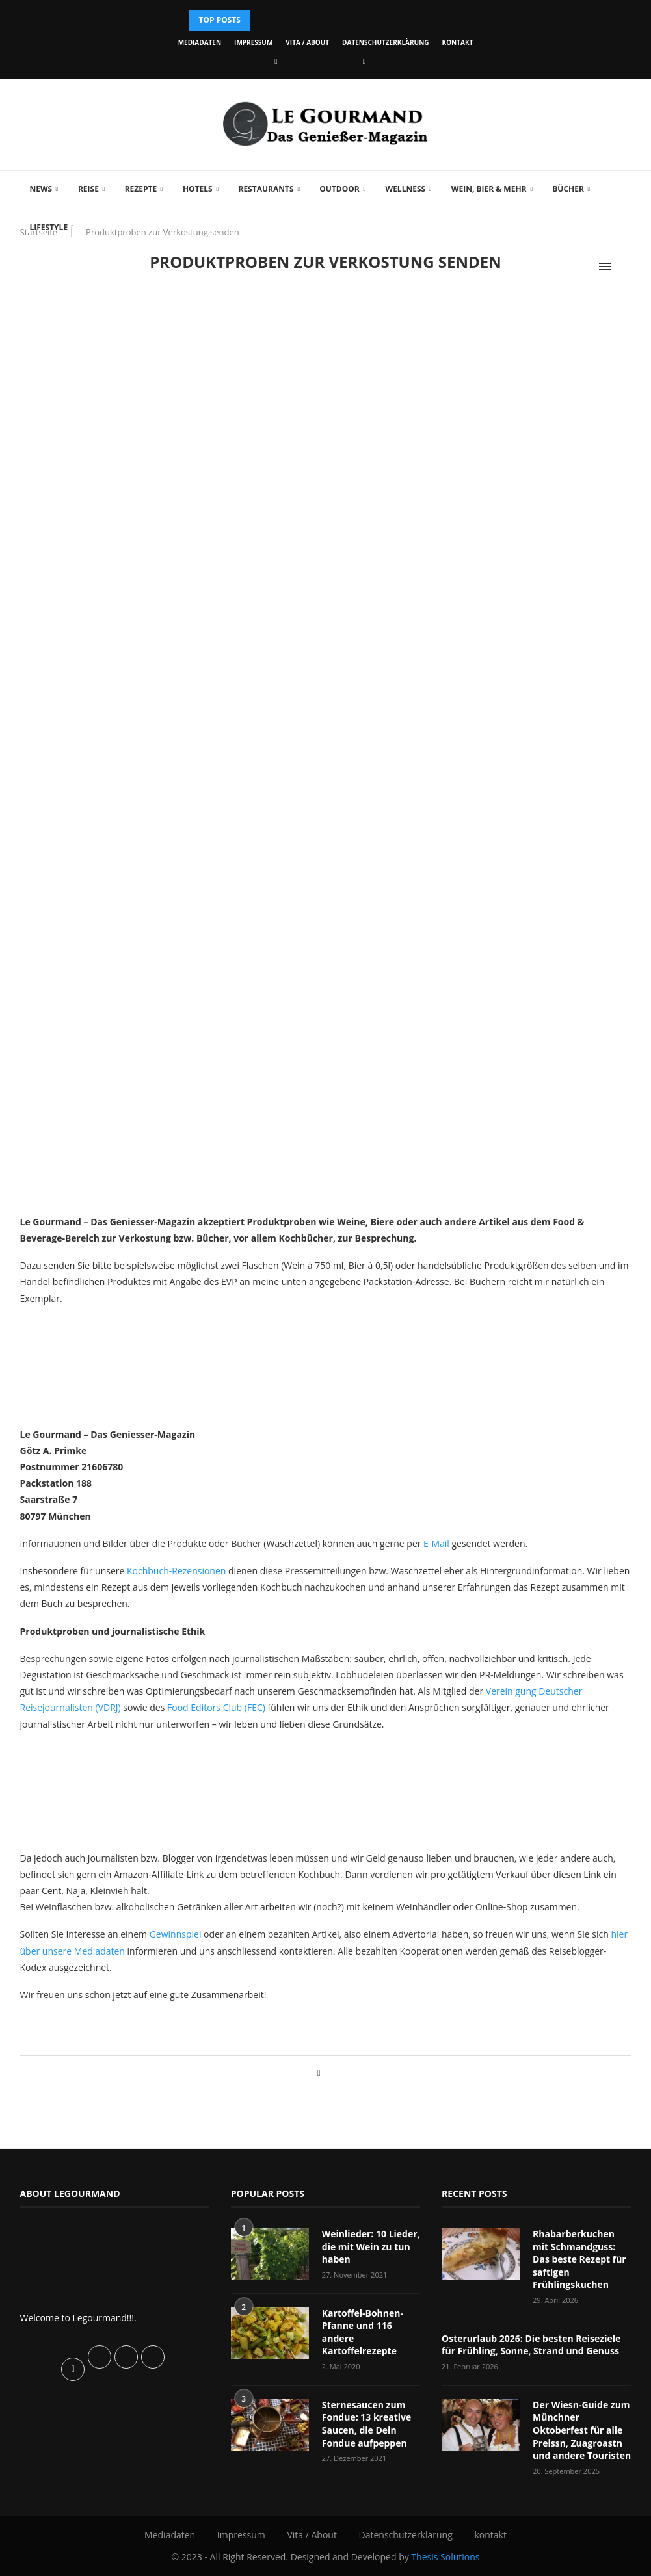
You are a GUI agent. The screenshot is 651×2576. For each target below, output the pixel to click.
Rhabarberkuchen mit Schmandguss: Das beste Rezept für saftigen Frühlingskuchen (579, 2259)
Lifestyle (49, 227)
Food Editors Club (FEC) (216, 1707)
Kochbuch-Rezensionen (176, 1571)
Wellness (406, 188)
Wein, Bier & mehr (489, 188)
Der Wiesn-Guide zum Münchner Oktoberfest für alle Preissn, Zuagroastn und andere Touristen (582, 2430)
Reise (88, 188)
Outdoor (339, 188)
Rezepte (141, 188)
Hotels (198, 188)
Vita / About (307, 42)
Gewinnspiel (176, 1934)
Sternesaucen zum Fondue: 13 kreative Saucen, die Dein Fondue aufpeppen (367, 2424)
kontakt (457, 42)
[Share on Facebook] (319, 2072)
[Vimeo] (364, 60)
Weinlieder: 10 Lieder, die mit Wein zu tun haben (371, 2246)
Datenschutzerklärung (385, 42)
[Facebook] (275, 60)
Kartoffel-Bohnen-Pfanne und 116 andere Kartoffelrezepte (362, 2332)
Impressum (253, 42)
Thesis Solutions (445, 2556)
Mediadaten (199, 42)
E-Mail (436, 1543)
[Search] (624, 266)
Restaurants (265, 188)
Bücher (568, 188)
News (41, 188)
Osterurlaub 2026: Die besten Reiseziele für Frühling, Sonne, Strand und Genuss (531, 2345)
